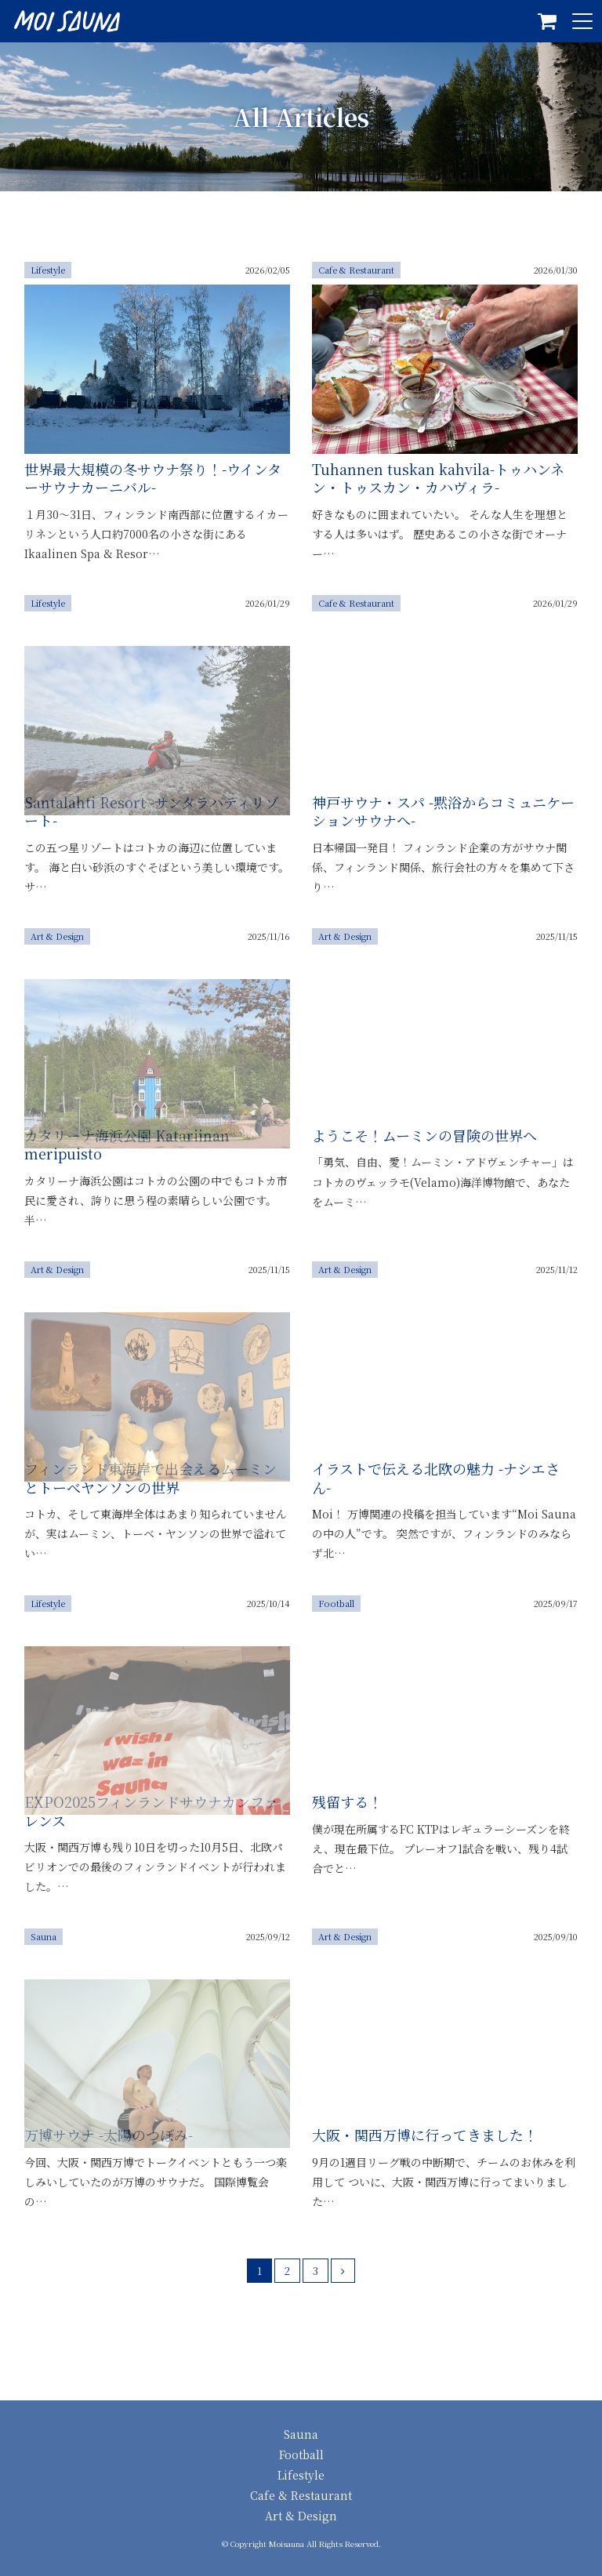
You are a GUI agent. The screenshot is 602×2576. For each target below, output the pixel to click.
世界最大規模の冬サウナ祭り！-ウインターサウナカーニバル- (152, 478)
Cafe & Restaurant (301, 2495)
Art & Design (301, 2515)
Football (301, 2454)
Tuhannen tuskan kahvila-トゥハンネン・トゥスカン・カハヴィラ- (438, 478)
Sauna (301, 2434)
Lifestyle (301, 2475)
